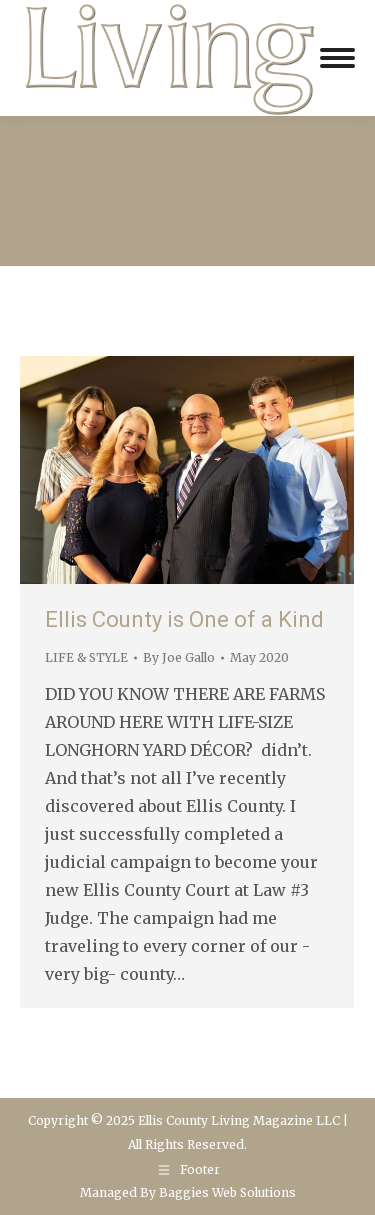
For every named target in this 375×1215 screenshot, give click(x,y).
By (179, 657)
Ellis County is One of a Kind (184, 619)
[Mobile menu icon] (337, 58)
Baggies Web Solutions (227, 1192)
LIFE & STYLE (86, 657)
